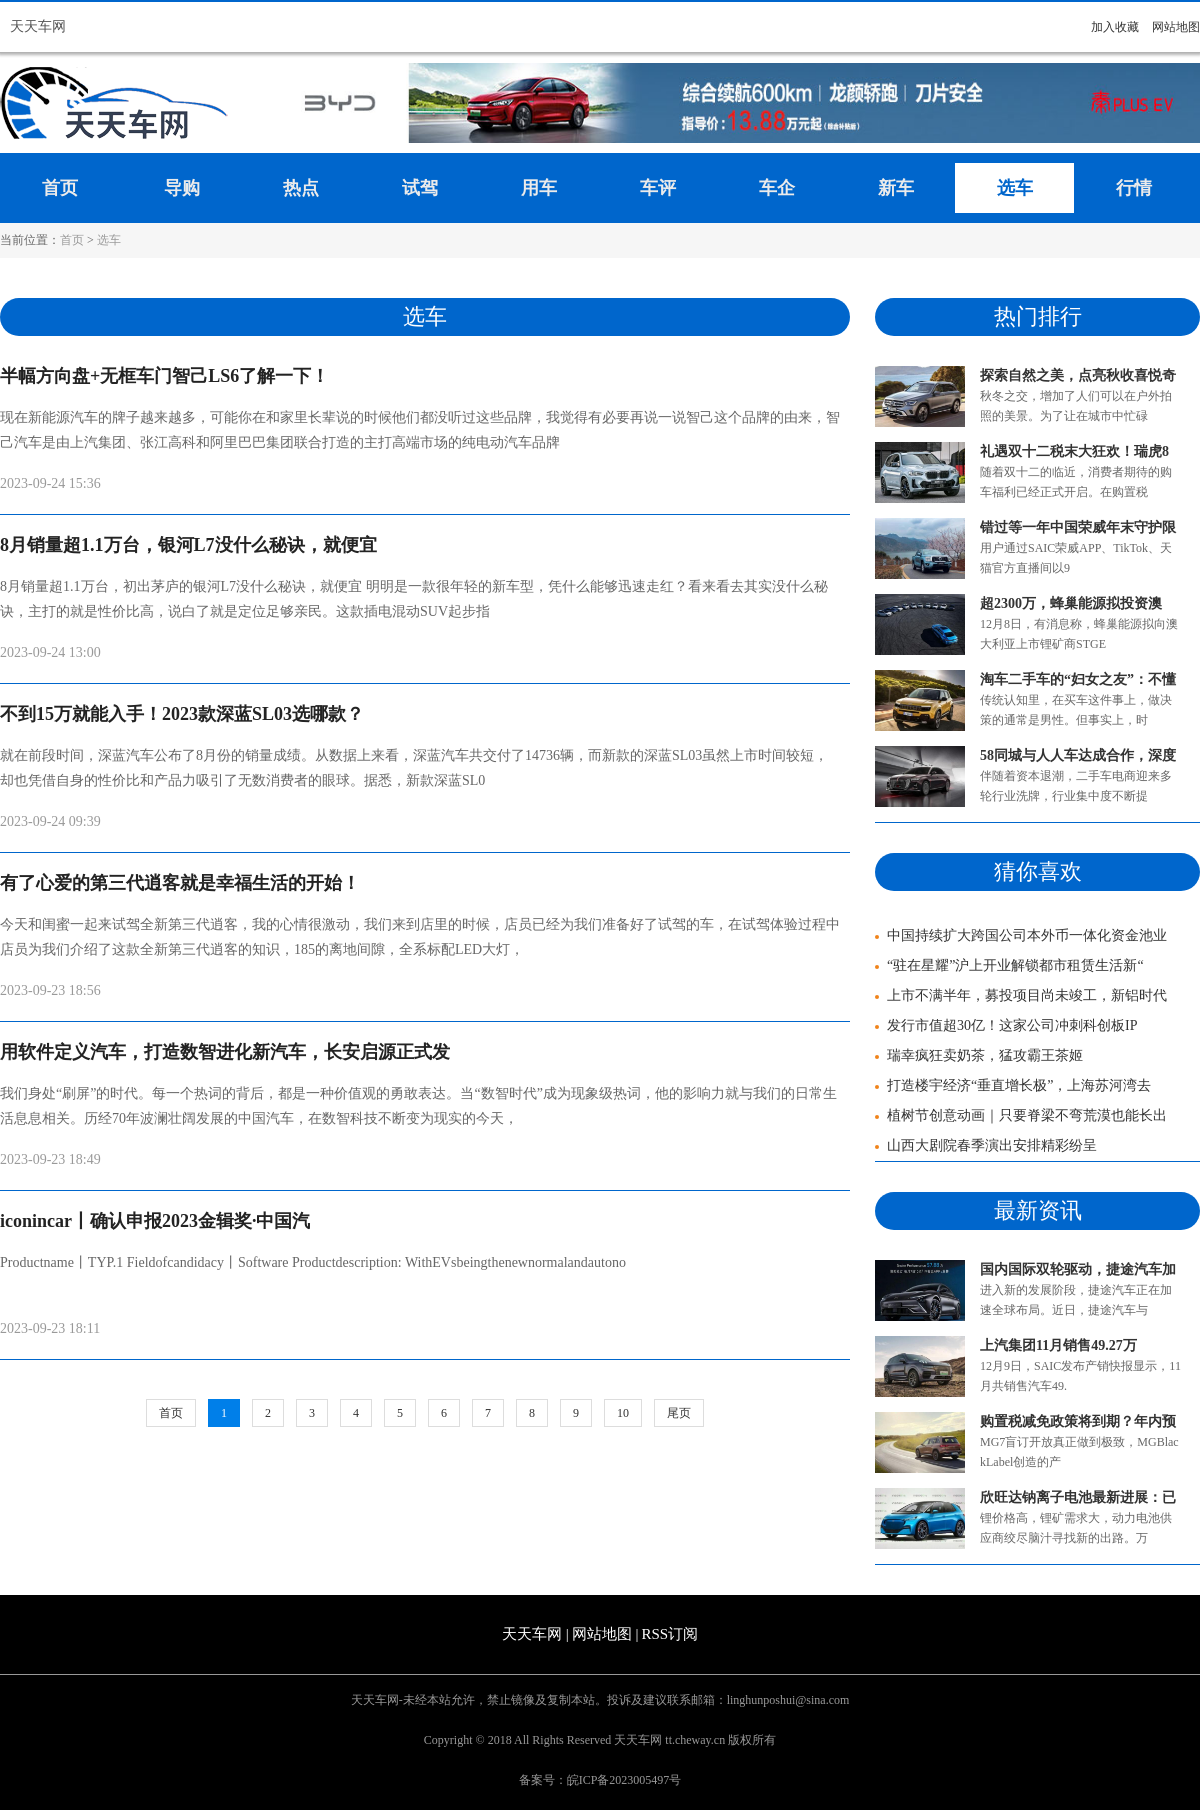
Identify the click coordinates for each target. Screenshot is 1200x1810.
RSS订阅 (669, 1634)
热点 (301, 188)
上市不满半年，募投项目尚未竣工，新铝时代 (1021, 995)
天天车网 (38, 26)
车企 (777, 188)
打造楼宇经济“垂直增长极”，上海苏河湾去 (1013, 1085)
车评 (658, 188)
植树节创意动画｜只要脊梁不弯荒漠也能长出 (1021, 1115)
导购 (182, 188)
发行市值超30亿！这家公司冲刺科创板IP (1006, 1025)
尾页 (679, 1413)
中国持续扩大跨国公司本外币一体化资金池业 (1021, 935)
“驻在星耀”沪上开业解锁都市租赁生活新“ (1009, 965)
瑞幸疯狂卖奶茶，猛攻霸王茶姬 (979, 1055)
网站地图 (1176, 27)
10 (623, 1413)
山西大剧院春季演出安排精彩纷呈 (986, 1145)
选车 (1015, 188)
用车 (539, 188)
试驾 (420, 188)
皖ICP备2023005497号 (624, 1780)
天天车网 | (535, 1634)
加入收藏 (1115, 27)
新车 (896, 188)
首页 (60, 188)
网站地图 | (605, 1634)
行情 (1134, 188)
